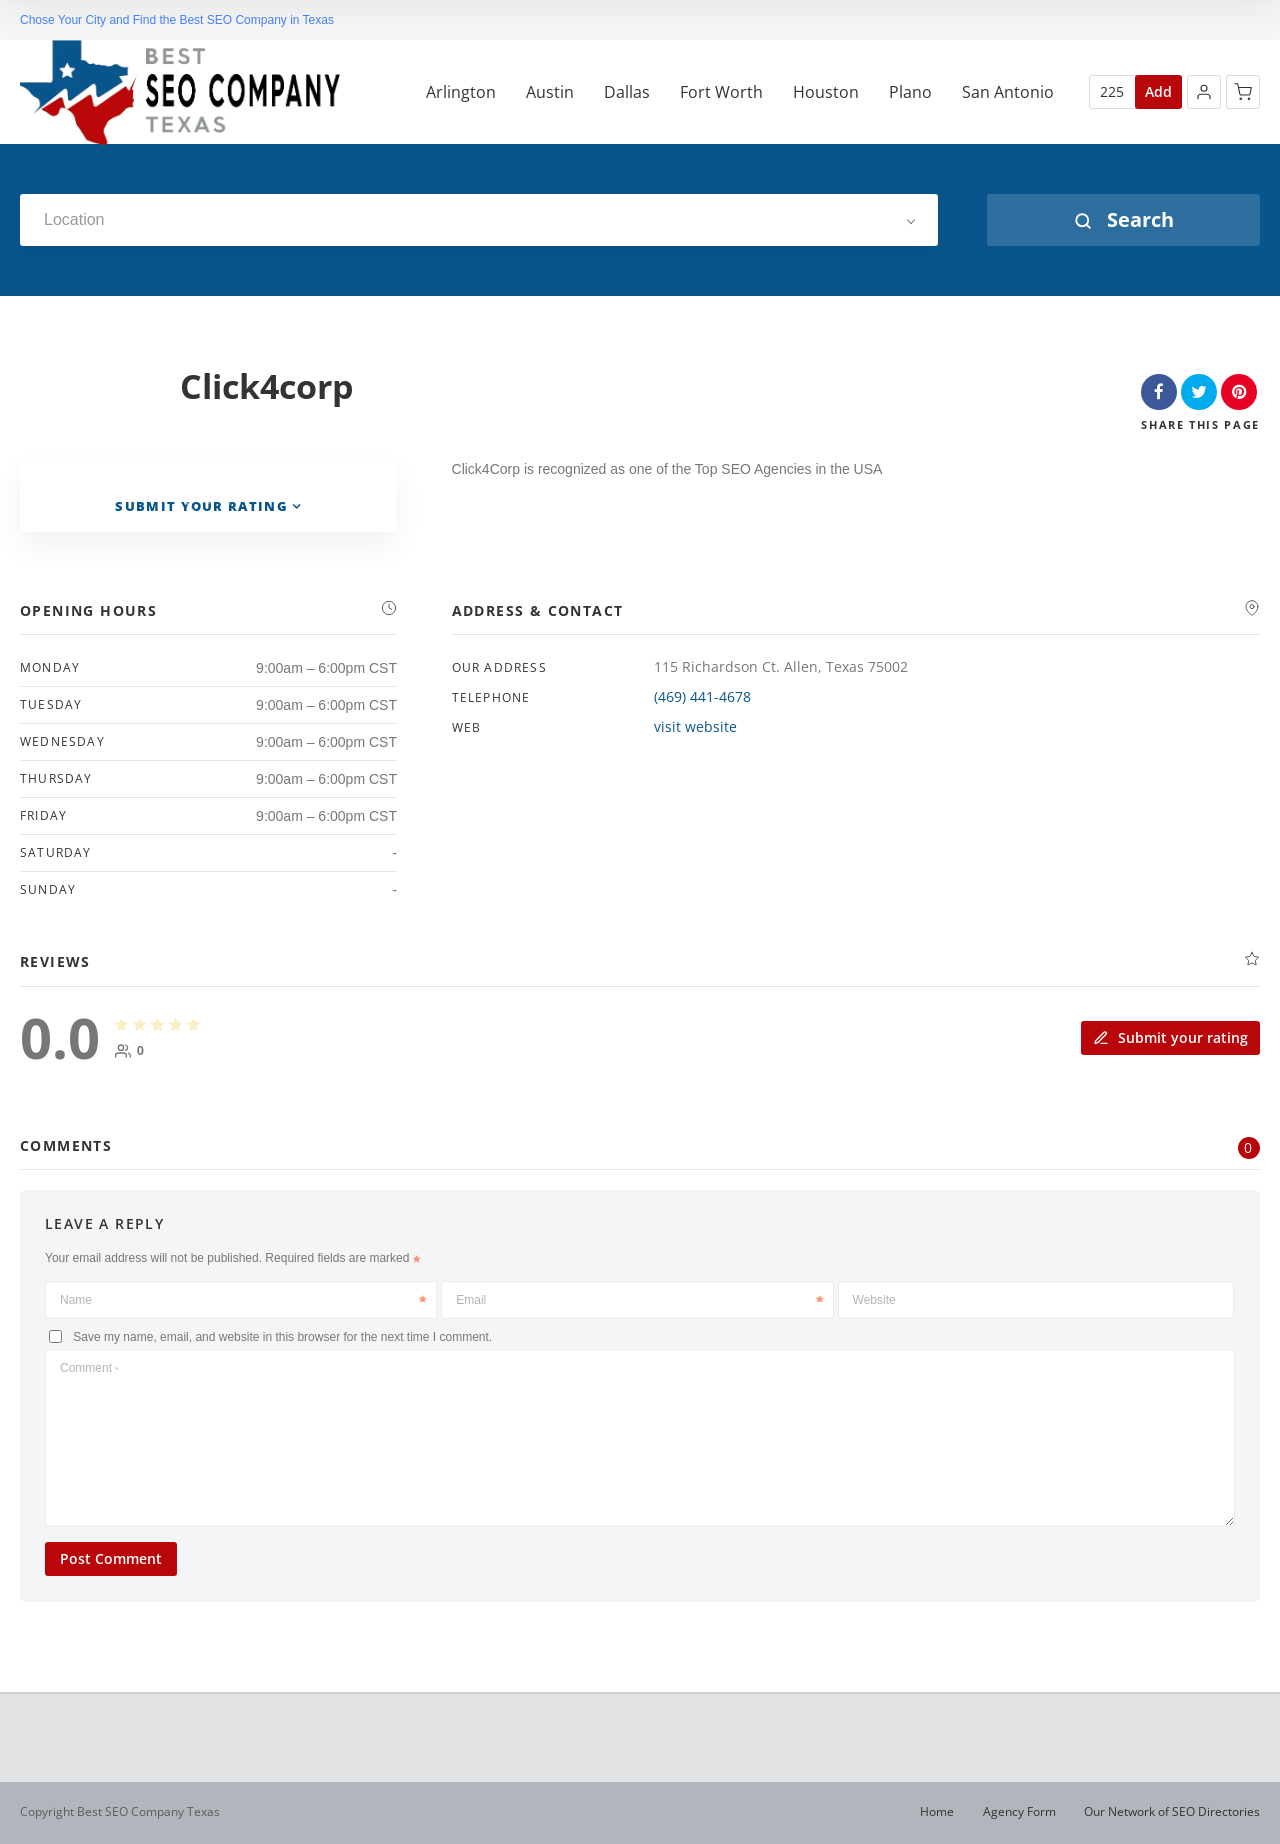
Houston (826, 92)
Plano (910, 92)
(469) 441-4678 (702, 696)
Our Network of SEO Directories (1172, 1811)
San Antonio (1008, 92)
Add (1158, 91)
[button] (1204, 92)
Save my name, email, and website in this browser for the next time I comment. (282, 1337)
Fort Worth (721, 92)
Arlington (461, 92)
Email (639, 1300)
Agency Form (1019, 1811)
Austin (550, 92)
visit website (695, 726)
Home (937, 1811)
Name (243, 1300)
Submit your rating (1170, 1036)
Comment (89, 1368)
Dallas (627, 92)
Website (874, 1300)
